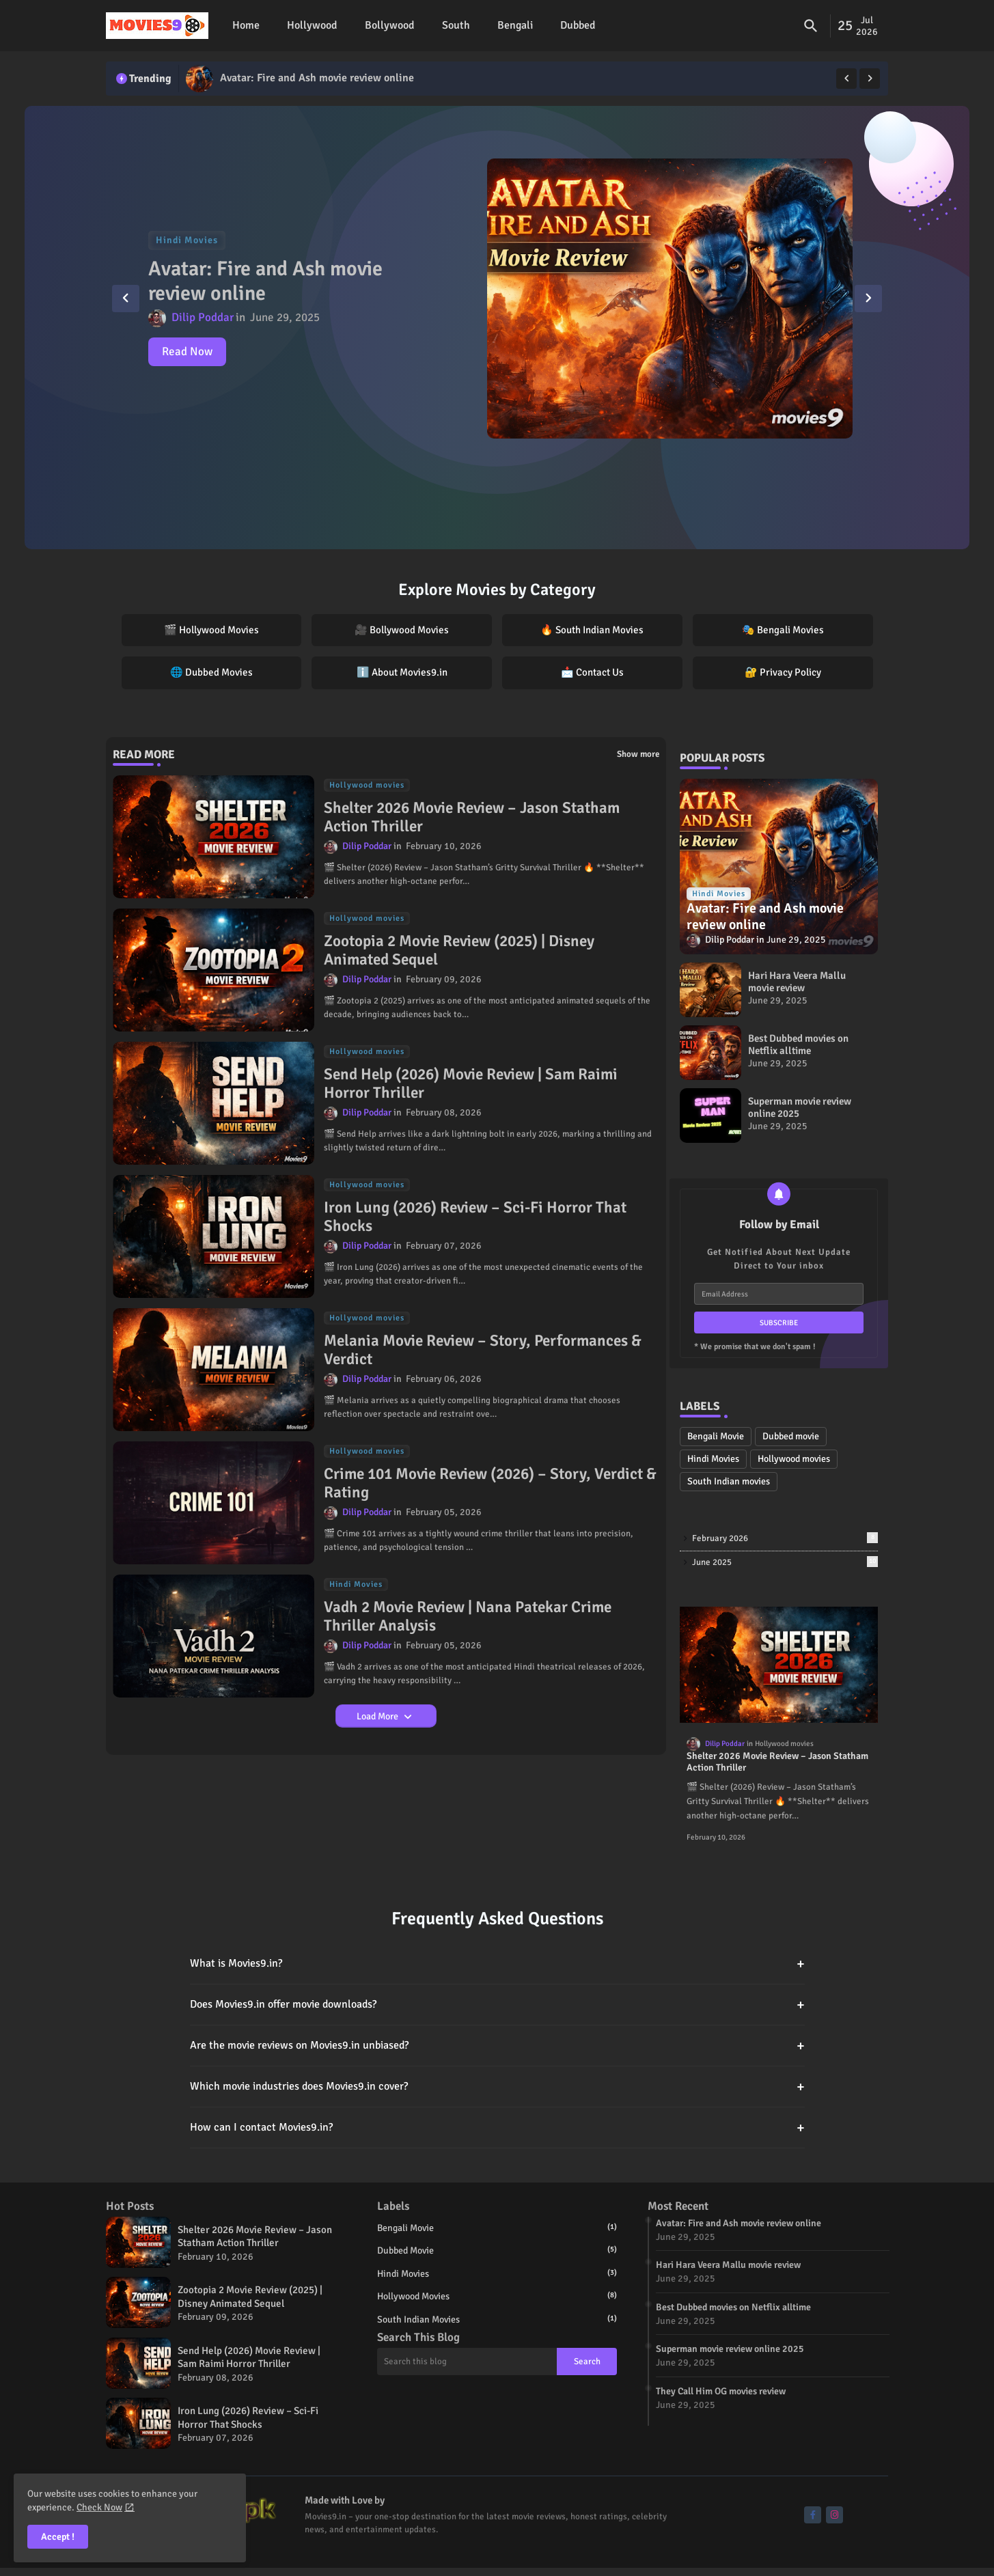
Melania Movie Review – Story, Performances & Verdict (482, 1350)
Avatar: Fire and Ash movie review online (317, 78)
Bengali (515, 25)
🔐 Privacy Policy (783, 672)
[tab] (246, 25)
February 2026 (785, 1538)
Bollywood (390, 25)
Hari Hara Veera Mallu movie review (797, 981)
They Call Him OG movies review (721, 2391)
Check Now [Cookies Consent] (99, 2507)
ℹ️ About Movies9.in (402, 672)
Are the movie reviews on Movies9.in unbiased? (497, 2045)
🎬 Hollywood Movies (211, 630)
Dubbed (578, 25)
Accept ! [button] (57, 2537)
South (456, 25)
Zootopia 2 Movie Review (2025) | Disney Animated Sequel (459, 950)
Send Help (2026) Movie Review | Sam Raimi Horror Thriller (471, 1084)
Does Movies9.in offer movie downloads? (497, 2004)
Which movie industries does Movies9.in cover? (497, 2086)
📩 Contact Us (592, 672)
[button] (811, 26)
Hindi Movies (713, 1459)
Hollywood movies (794, 1459)
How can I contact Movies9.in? (497, 2127)
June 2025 (785, 1562)
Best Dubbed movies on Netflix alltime (798, 1044)
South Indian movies (728, 1481)
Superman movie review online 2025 (799, 1107)
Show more (638, 754)
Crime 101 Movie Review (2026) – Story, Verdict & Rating (490, 1483)
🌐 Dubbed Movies (211, 672)
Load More (378, 1716)
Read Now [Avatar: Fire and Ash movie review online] (187, 351)
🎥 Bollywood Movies (402, 630)
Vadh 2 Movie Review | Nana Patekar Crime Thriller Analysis (467, 1616)
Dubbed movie (790, 1436)
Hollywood (312, 25)
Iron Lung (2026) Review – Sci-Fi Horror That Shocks (475, 1217)
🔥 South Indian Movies (592, 630)
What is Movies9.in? (497, 1963)
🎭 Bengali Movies (783, 630)
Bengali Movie (715, 1436)
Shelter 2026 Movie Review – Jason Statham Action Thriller (472, 817)
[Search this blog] (467, 2361)
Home (246, 25)
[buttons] (812, 2514)
